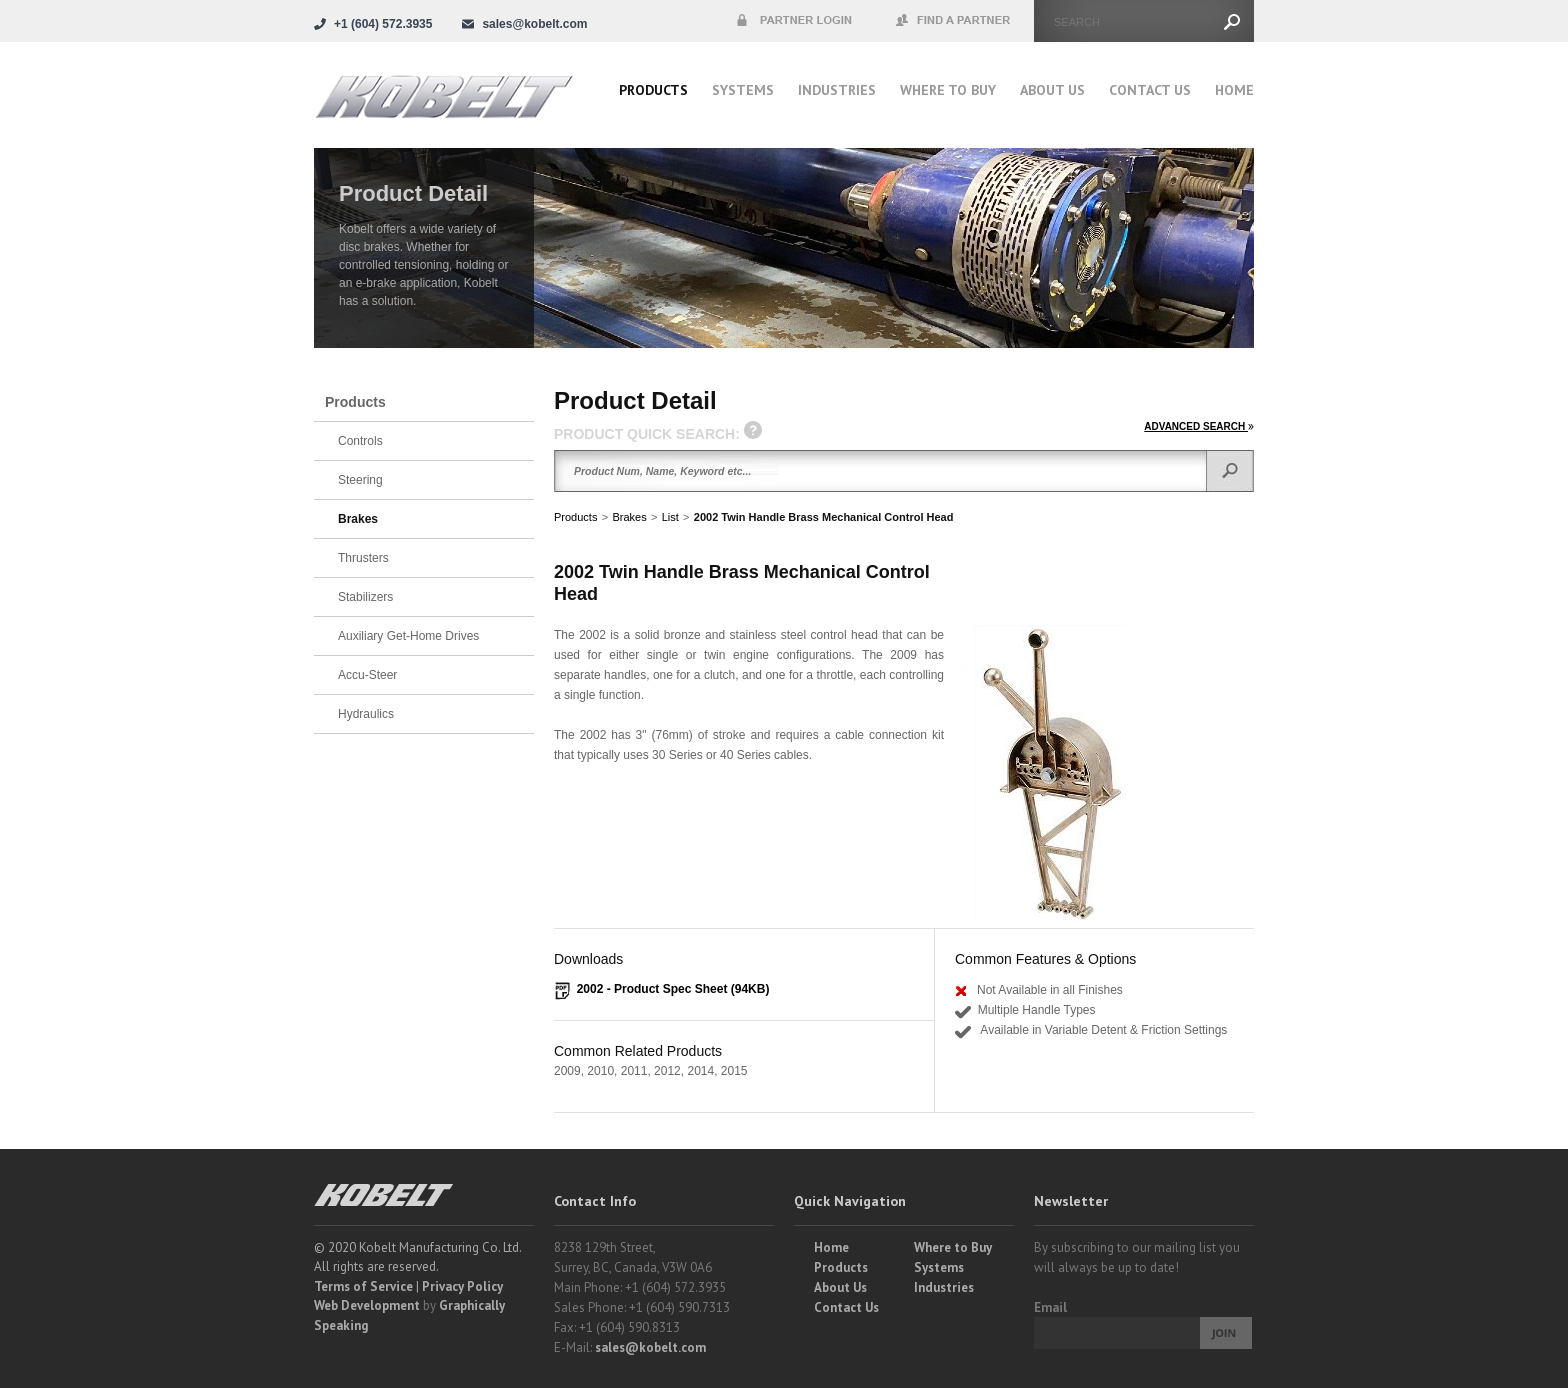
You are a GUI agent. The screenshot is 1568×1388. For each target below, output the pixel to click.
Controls (360, 441)
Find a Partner (954, 21)
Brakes (629, 517)
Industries (837, 90)
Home (1234, 90)
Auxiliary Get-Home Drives (408, 636)
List (670, 517)
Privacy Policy (462, 1286)
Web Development (367, 1305)
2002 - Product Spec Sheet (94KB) (673, 989)
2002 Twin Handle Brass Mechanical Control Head (824, 517)
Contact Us (1150, 90)
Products (653, 90)
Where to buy (948, 90)
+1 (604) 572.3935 (383, 24)
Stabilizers (365, 597)
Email (1050, 1307)
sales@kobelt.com (650, 1347)
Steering (360, 480)
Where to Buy (953, 1247)
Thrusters (363, 558)
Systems (743, 90)
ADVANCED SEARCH (1199, 426)
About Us (1052, 90)
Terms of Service (363, 1286)
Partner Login (794, 21)
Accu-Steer (367, 675)
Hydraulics (366, 714)
